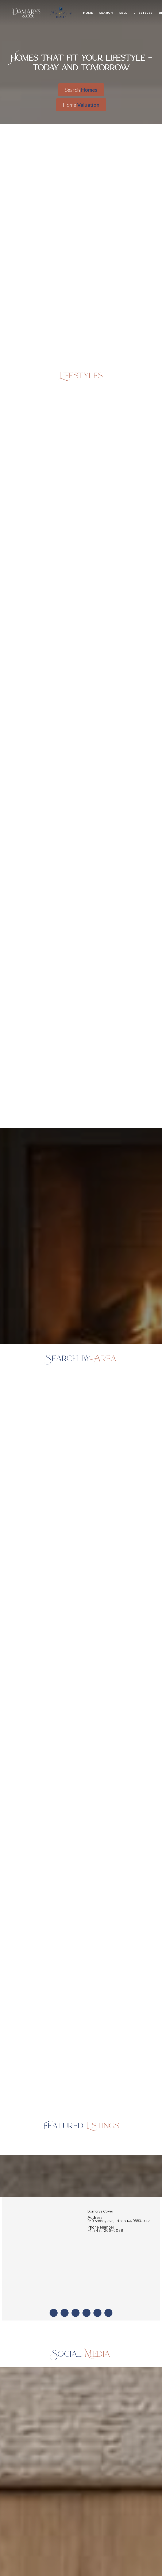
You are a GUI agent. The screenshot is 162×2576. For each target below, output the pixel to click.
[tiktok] (97, 2313)
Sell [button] (123, 12)
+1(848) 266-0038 (105, 2230)
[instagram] (75, 2313)
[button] (26, 12)
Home (88, 12)
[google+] (108, 2313)
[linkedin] (64, 2313)
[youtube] (86, 2313)
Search (81, 90)
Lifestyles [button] (143, 12)
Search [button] (106, 12)
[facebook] (53, 2313)
